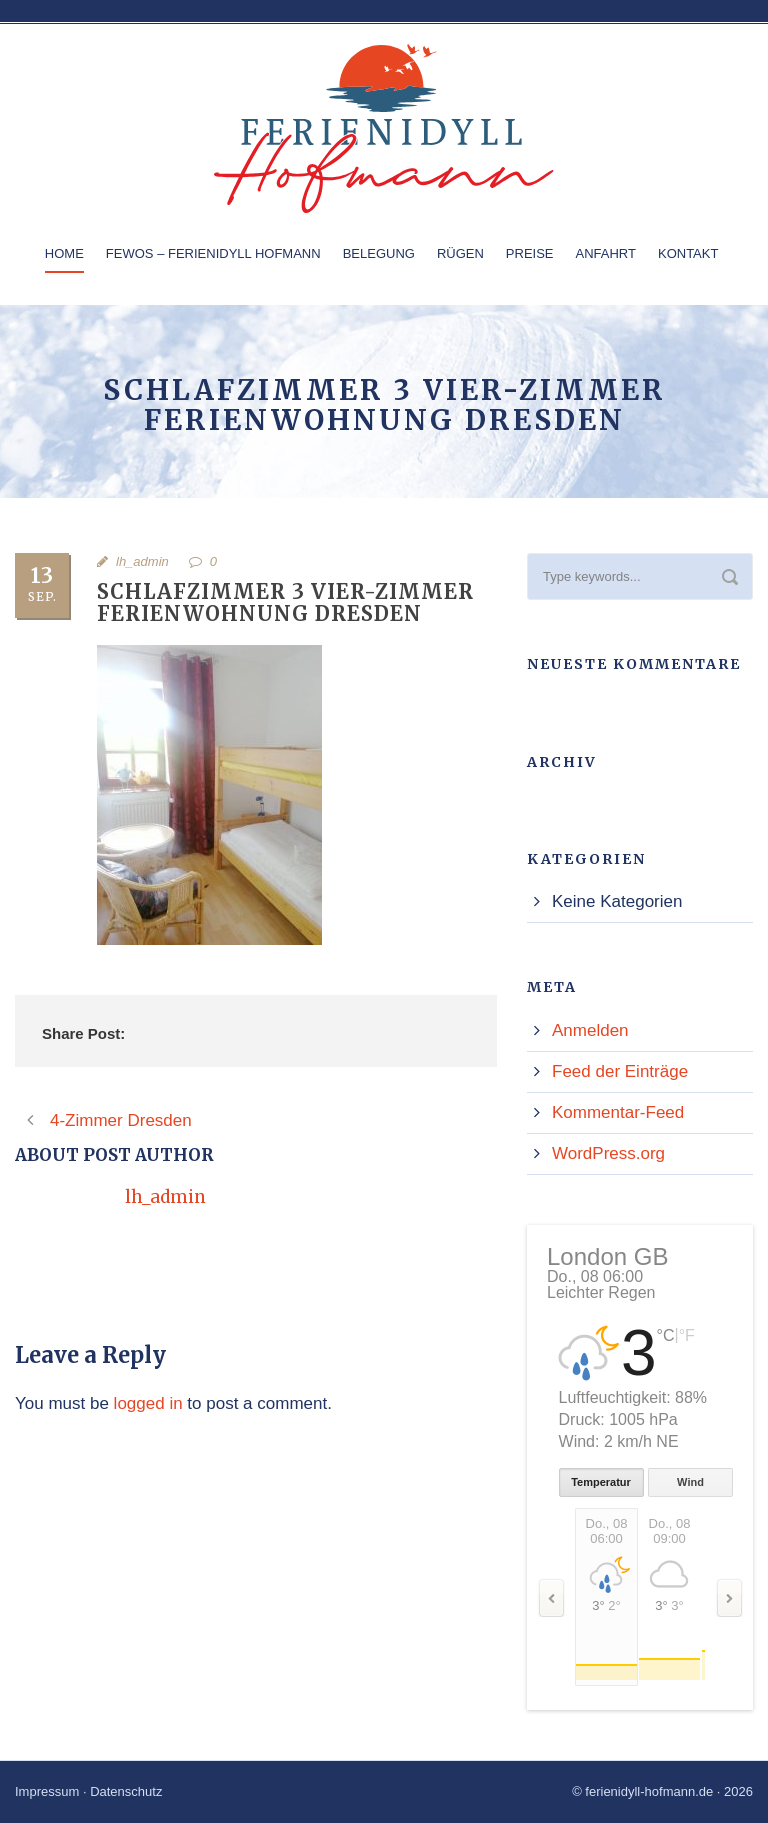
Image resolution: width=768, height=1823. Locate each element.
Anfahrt (606, 253)
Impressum (47, 1791)
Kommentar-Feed (618, 1112)
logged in (148, 1403)
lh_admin (142, 561)
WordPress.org (608, 1153)
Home (64, 253)
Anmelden (590, 1030)
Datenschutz (126, 1791)
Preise (530, 253)
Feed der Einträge (620, 1071)
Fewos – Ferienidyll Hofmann (213, 253)
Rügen (460, 253)
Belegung (379, 253)
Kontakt (688, 253)
